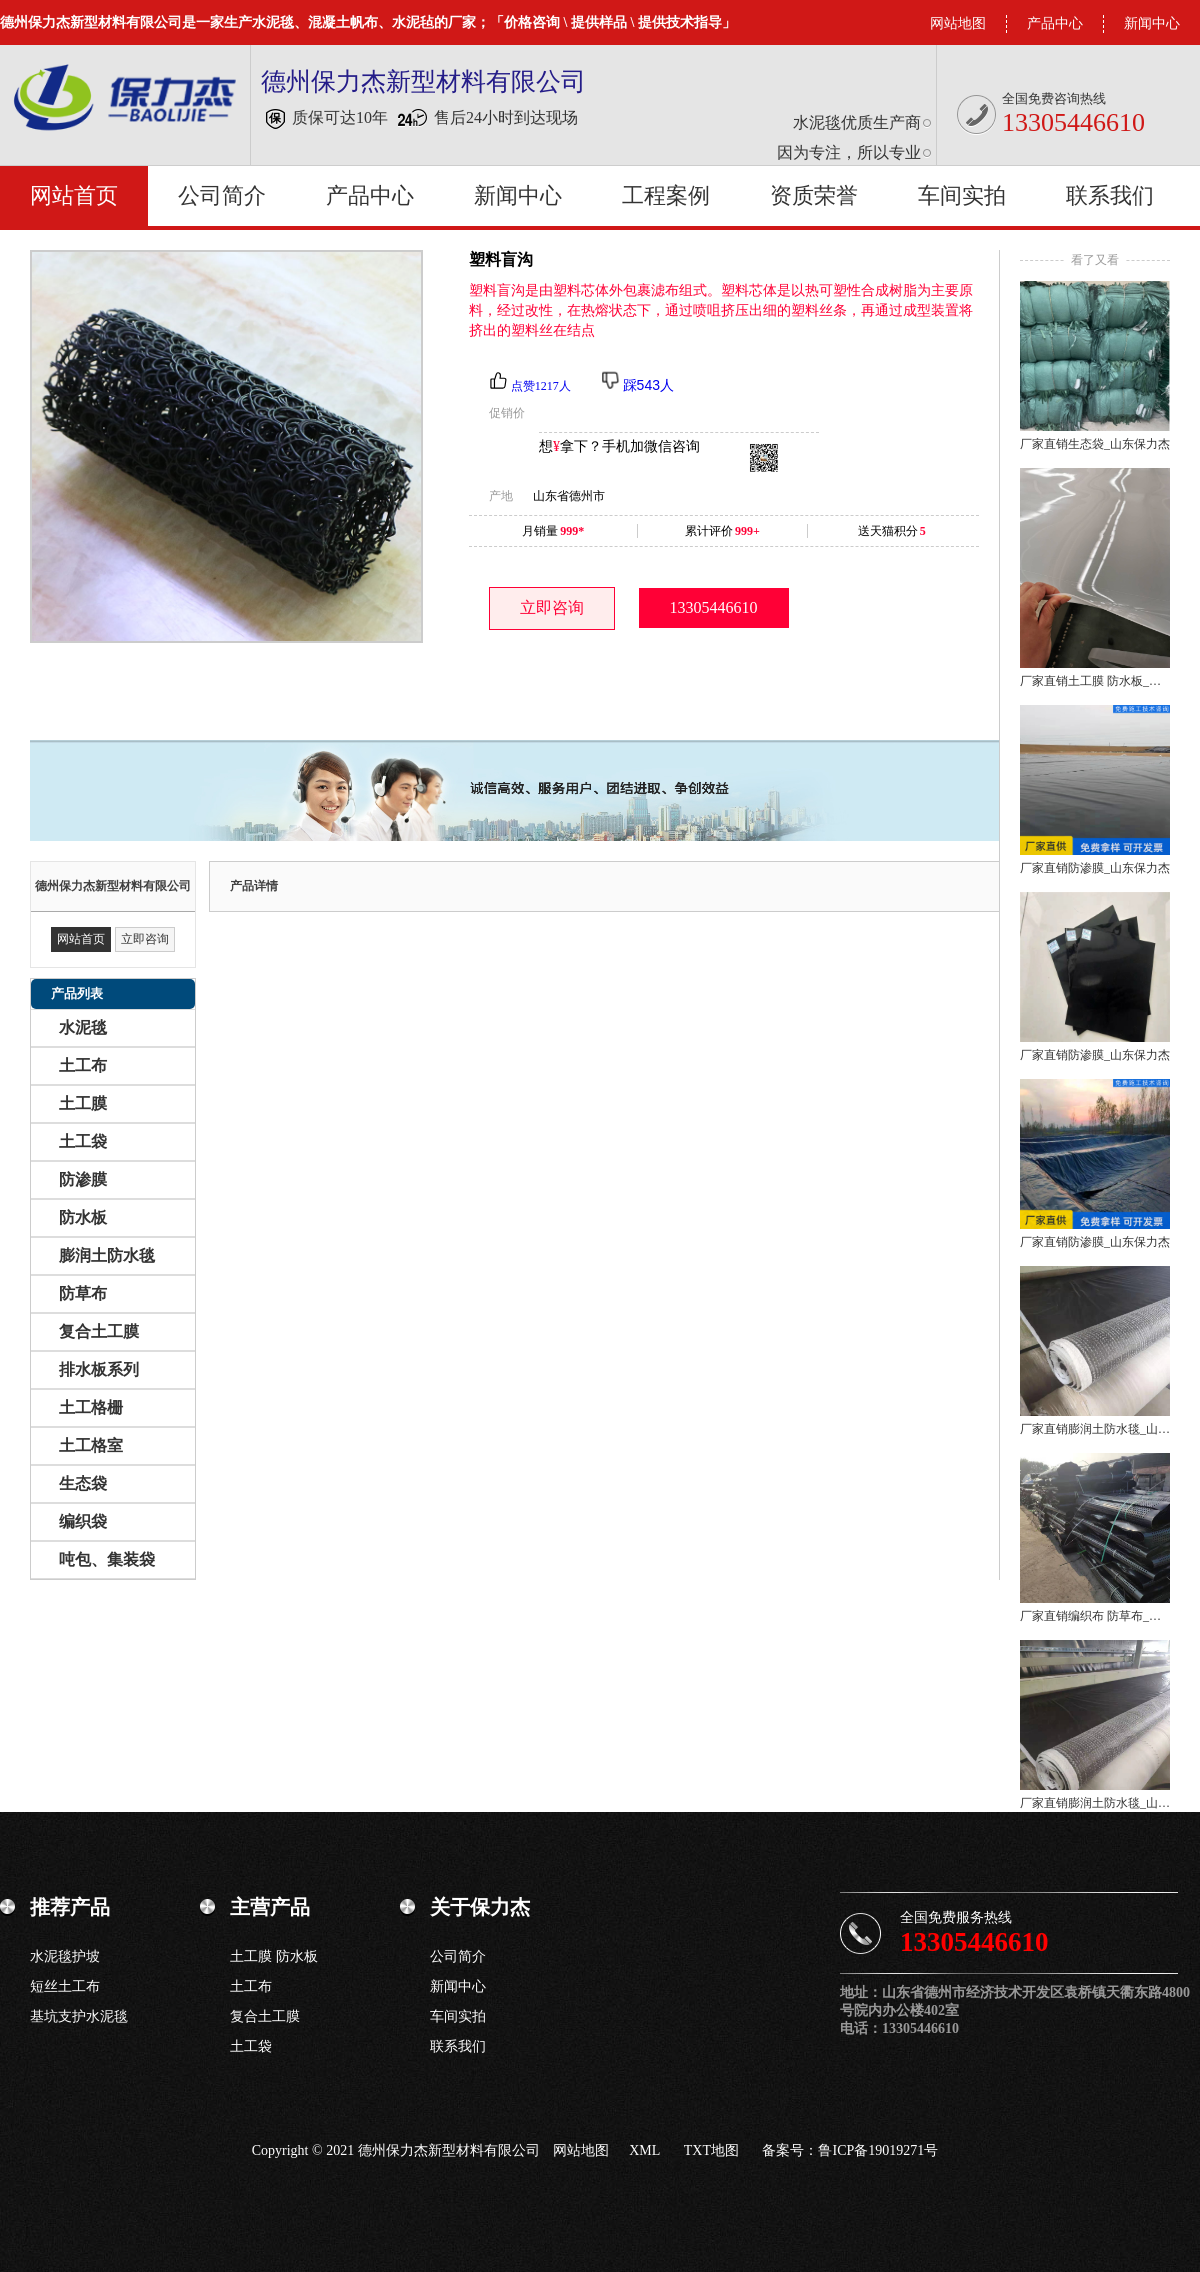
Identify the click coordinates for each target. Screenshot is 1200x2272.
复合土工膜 (99, 1331)
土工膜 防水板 (274, 1956)
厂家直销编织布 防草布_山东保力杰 (1095, 1616)
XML (644, 2150)
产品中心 (1055, 23)
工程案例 (666, 195)
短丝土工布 (65, 1986)
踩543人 (648, 385)
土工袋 (83, 1141)
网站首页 (74, 195)
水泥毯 (83, 1027)
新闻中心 (1152, 23)
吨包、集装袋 (107, 1559)
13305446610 (714, 607)
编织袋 (83, 1521)
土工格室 (91, 1445)
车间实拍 (962, 195)
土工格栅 (91, 1407)
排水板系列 (99, 1369)
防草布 (83, 1293)
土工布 (83, 1065)
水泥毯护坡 (65, 1956)
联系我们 (1110, 195)
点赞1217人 (541, 386)
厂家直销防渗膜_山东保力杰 (1095, 868)
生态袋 (83, 1483)
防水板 (83, 1217)
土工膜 (83, 1103)
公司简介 (222, 195)
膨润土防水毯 (107, 1255)
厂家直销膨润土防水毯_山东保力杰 (1095, 1429)
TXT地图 (711, 2150)
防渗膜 (83, 1179)
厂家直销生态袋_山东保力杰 (1095, 444)
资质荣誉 (814, 195)
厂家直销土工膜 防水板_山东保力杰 (1095, 681)
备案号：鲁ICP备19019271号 (850, 2150)
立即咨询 (552, 607)
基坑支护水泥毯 (79, 2016)
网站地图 (958, 23)
